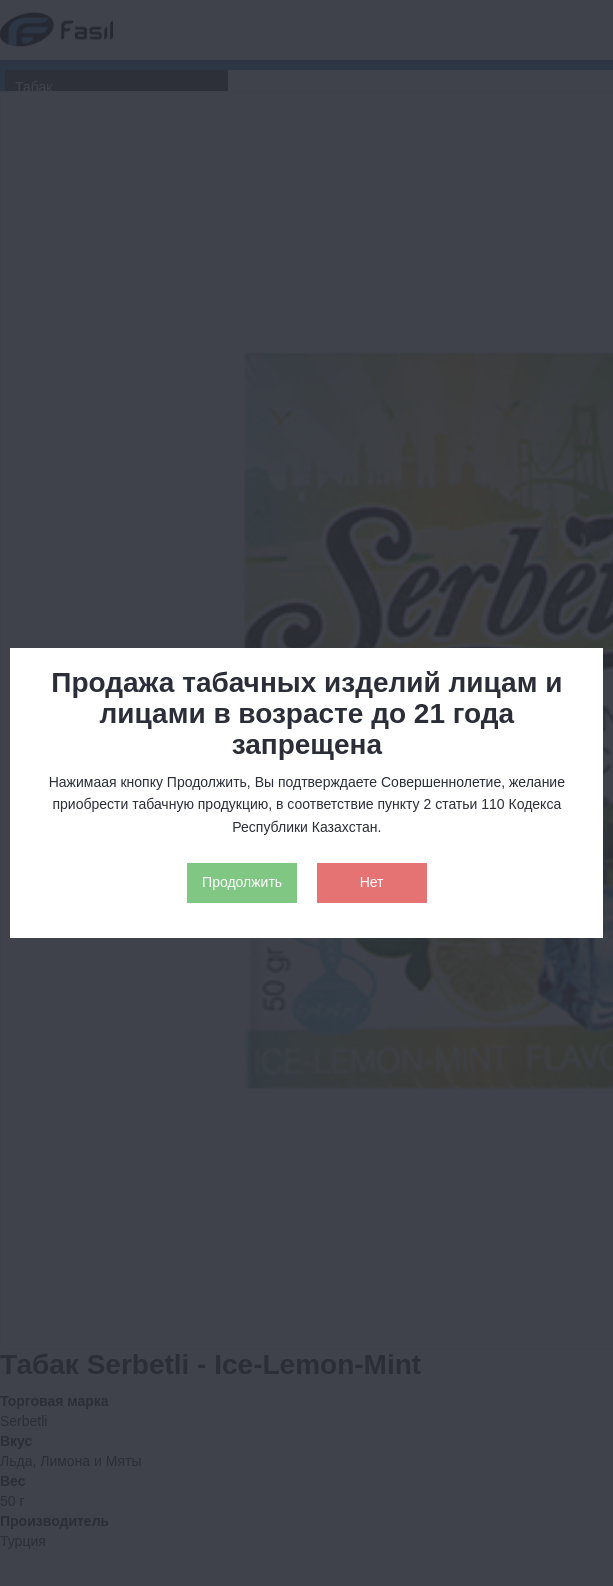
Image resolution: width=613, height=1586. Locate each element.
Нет (372, 882)
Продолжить (242, 882)
